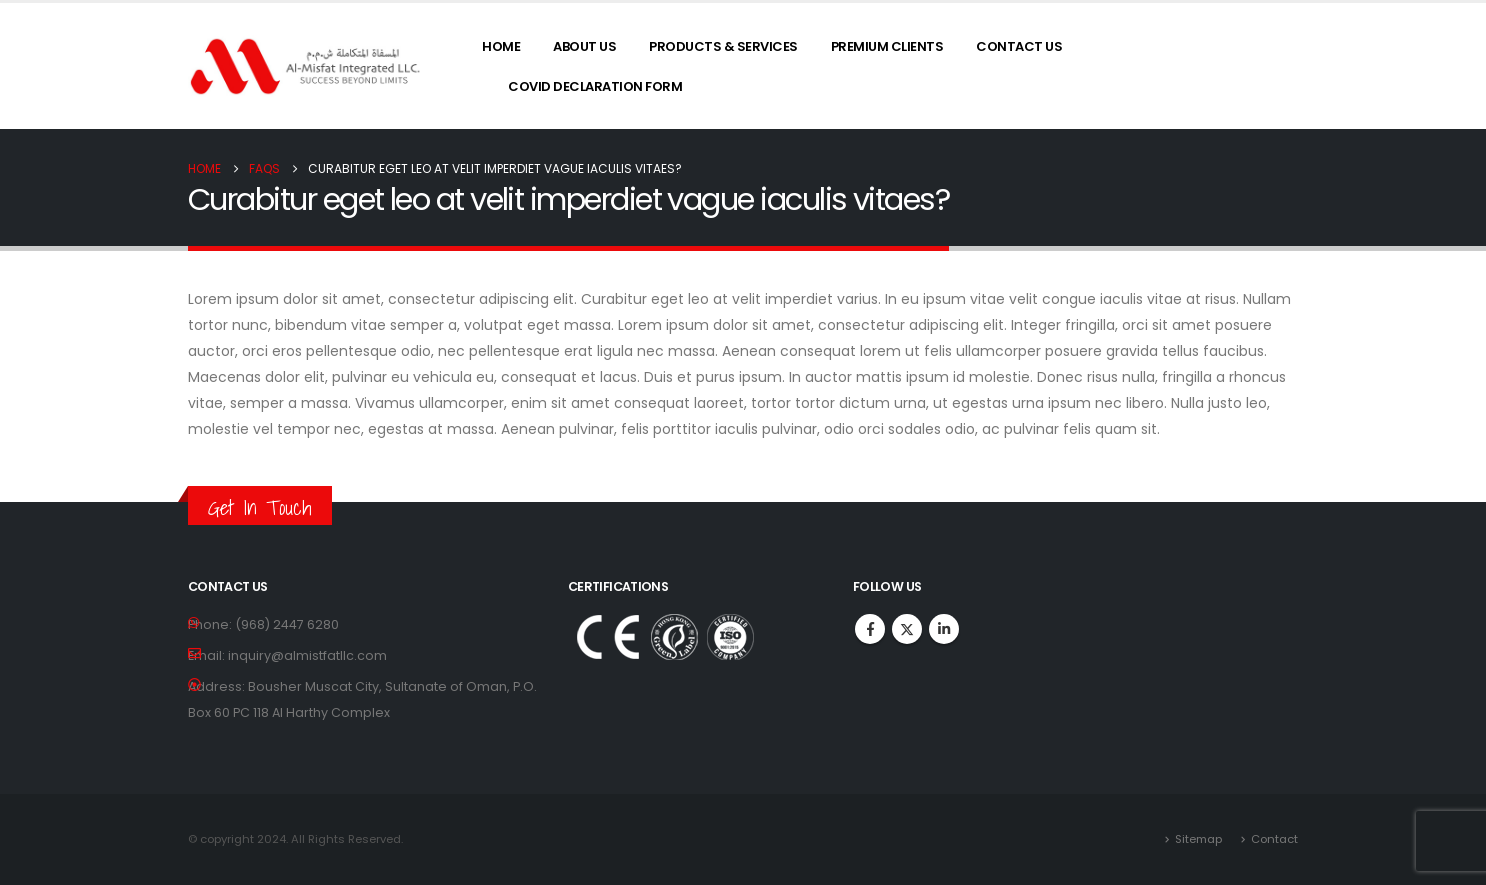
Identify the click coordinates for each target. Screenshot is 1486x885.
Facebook (870, 629)
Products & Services (723, 46)
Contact (1274, 839)
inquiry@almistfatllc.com (307, 655)
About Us (584, 46)
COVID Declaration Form (595, 86)
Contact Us (1019, 46)
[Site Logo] (306, 66)
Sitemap (1198, 839)
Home (501, 46)
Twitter (907, 629)
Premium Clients (887, 46)
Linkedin (944, 629)
